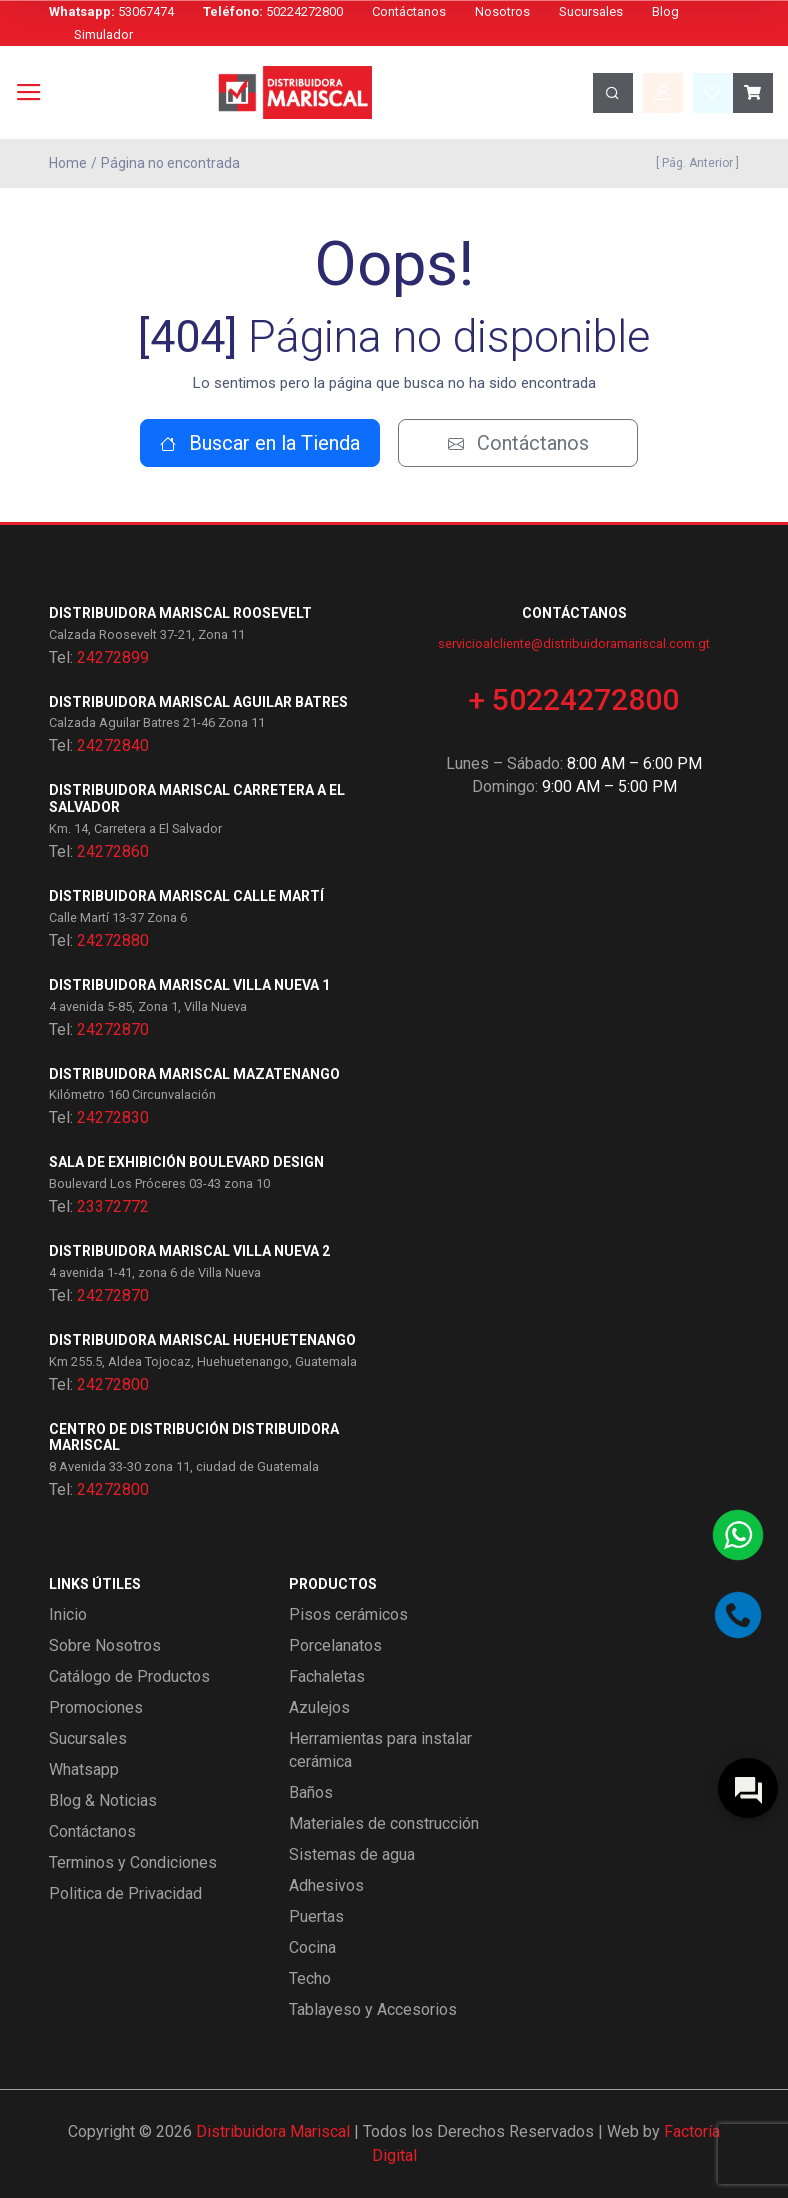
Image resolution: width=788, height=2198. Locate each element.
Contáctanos (409, 11)
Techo (310, 1978)
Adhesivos (326, 1885)
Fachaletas (327, 1676)
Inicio (68, 1614)
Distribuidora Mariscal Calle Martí (186, 896)
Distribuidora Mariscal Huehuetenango (202, 1340)
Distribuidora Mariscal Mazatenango (194, 1074)
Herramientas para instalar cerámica (380, 1750)
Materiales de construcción (384, 1823)
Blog (665, 11)
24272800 (113, 1384)
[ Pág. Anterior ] (694, 163)
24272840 (113, 745)
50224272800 (273, 11)
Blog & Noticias (103, 1800)
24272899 (113, 657)
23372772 (113, 1206)
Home (68, 163)
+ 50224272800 (574, 699)
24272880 (113, 940)
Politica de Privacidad (125, 1893)
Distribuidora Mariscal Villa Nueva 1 (189, 985)
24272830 (113, 1117)
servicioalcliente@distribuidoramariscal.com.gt (574, 643)
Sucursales (591, 11)
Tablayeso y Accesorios (373, 2009)
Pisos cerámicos (348, 1614)
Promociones (96, 1707)
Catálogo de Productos (129, 1676)
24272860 (113, 851)
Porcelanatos (335, 1645)
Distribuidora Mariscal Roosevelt (180, 613)
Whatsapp (84, 1769)
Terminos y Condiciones (133, 1862)
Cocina (312, 1947)
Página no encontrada (170, 163)
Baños (311, 1792)
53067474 (111, 11)
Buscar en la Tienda (260, 443)
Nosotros (502, 11)
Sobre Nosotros (105, 1645)
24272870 (113, 1029)
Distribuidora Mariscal (273, 2131)
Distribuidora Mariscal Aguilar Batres (198, 702)
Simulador (103, 34)
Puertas (316, 1916)
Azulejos (319, 1707)
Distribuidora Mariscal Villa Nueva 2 (189, 1251)
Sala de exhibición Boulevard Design (186, 1162)
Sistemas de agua (352, 1854)
